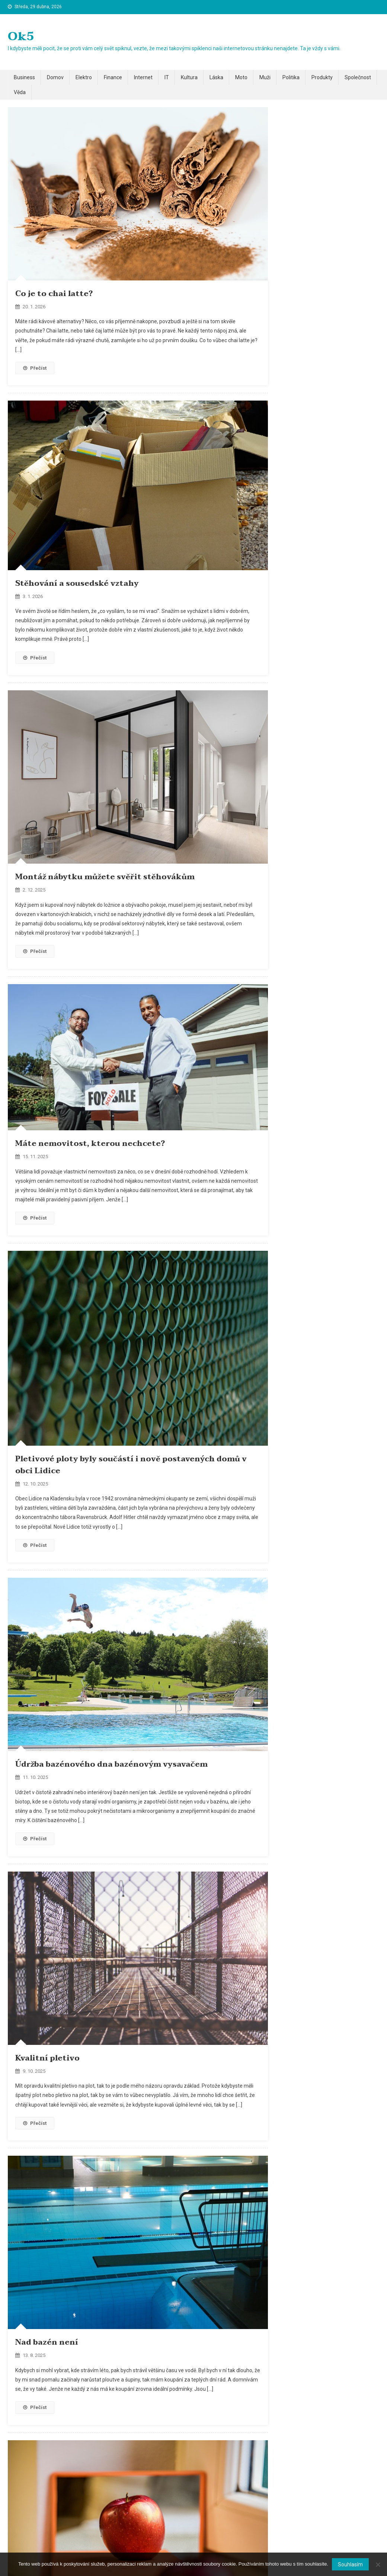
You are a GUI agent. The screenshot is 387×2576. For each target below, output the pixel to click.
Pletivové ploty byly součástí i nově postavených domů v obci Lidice (131, 1465)
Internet (143, 77)
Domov (55, 77)
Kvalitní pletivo (47, 2058)
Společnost (358, 77)
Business (24, 77)
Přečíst (35, 368)
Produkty (322, 77)
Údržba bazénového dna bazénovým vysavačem (111, 1764)
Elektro (84, 77)
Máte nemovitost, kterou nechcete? (90, 1143)
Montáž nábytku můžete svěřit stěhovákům (105, 877)
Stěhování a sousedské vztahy (77, 583)
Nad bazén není (46, 2342)
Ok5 (21, 36)
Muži (265, 77)
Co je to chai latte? (54, 294)
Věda (20, 92)
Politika (291, 77)
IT (166, 77)
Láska (216, 77)
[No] (377, 2564)
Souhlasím (350, 2564)
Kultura (189, 77)
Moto (241, 77)
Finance (113, 77)
